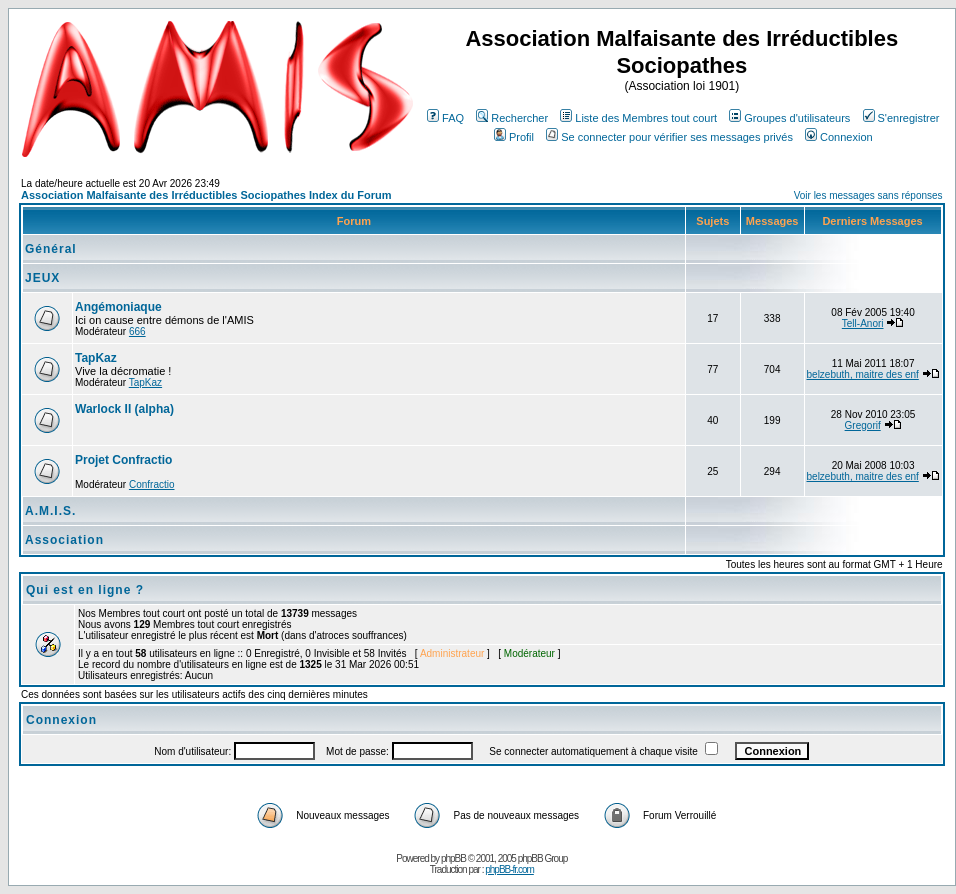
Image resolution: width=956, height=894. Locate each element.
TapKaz (96, 358)
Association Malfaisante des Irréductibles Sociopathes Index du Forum (206, 195)
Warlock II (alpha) (124, 409)
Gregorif (863, 425)
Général (51, 249)
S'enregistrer (901, 118)
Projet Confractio (123, 460)
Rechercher (512, 118)
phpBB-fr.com (509, 869)
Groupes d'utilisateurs (789, 118)
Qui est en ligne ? (85, 590)
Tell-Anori (863, 323)
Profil (514, 137)
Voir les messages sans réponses (868, 195)
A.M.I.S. (50, 511)
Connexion (839, 137)
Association (64, 540)
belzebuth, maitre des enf (863, 374)
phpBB (453, 858)
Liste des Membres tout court (638, 118)
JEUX (42, 278)
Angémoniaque (118, 307)
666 (137, 331)
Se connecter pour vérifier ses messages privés (669, 137)
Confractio (152, 484)
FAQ (445, 118)
